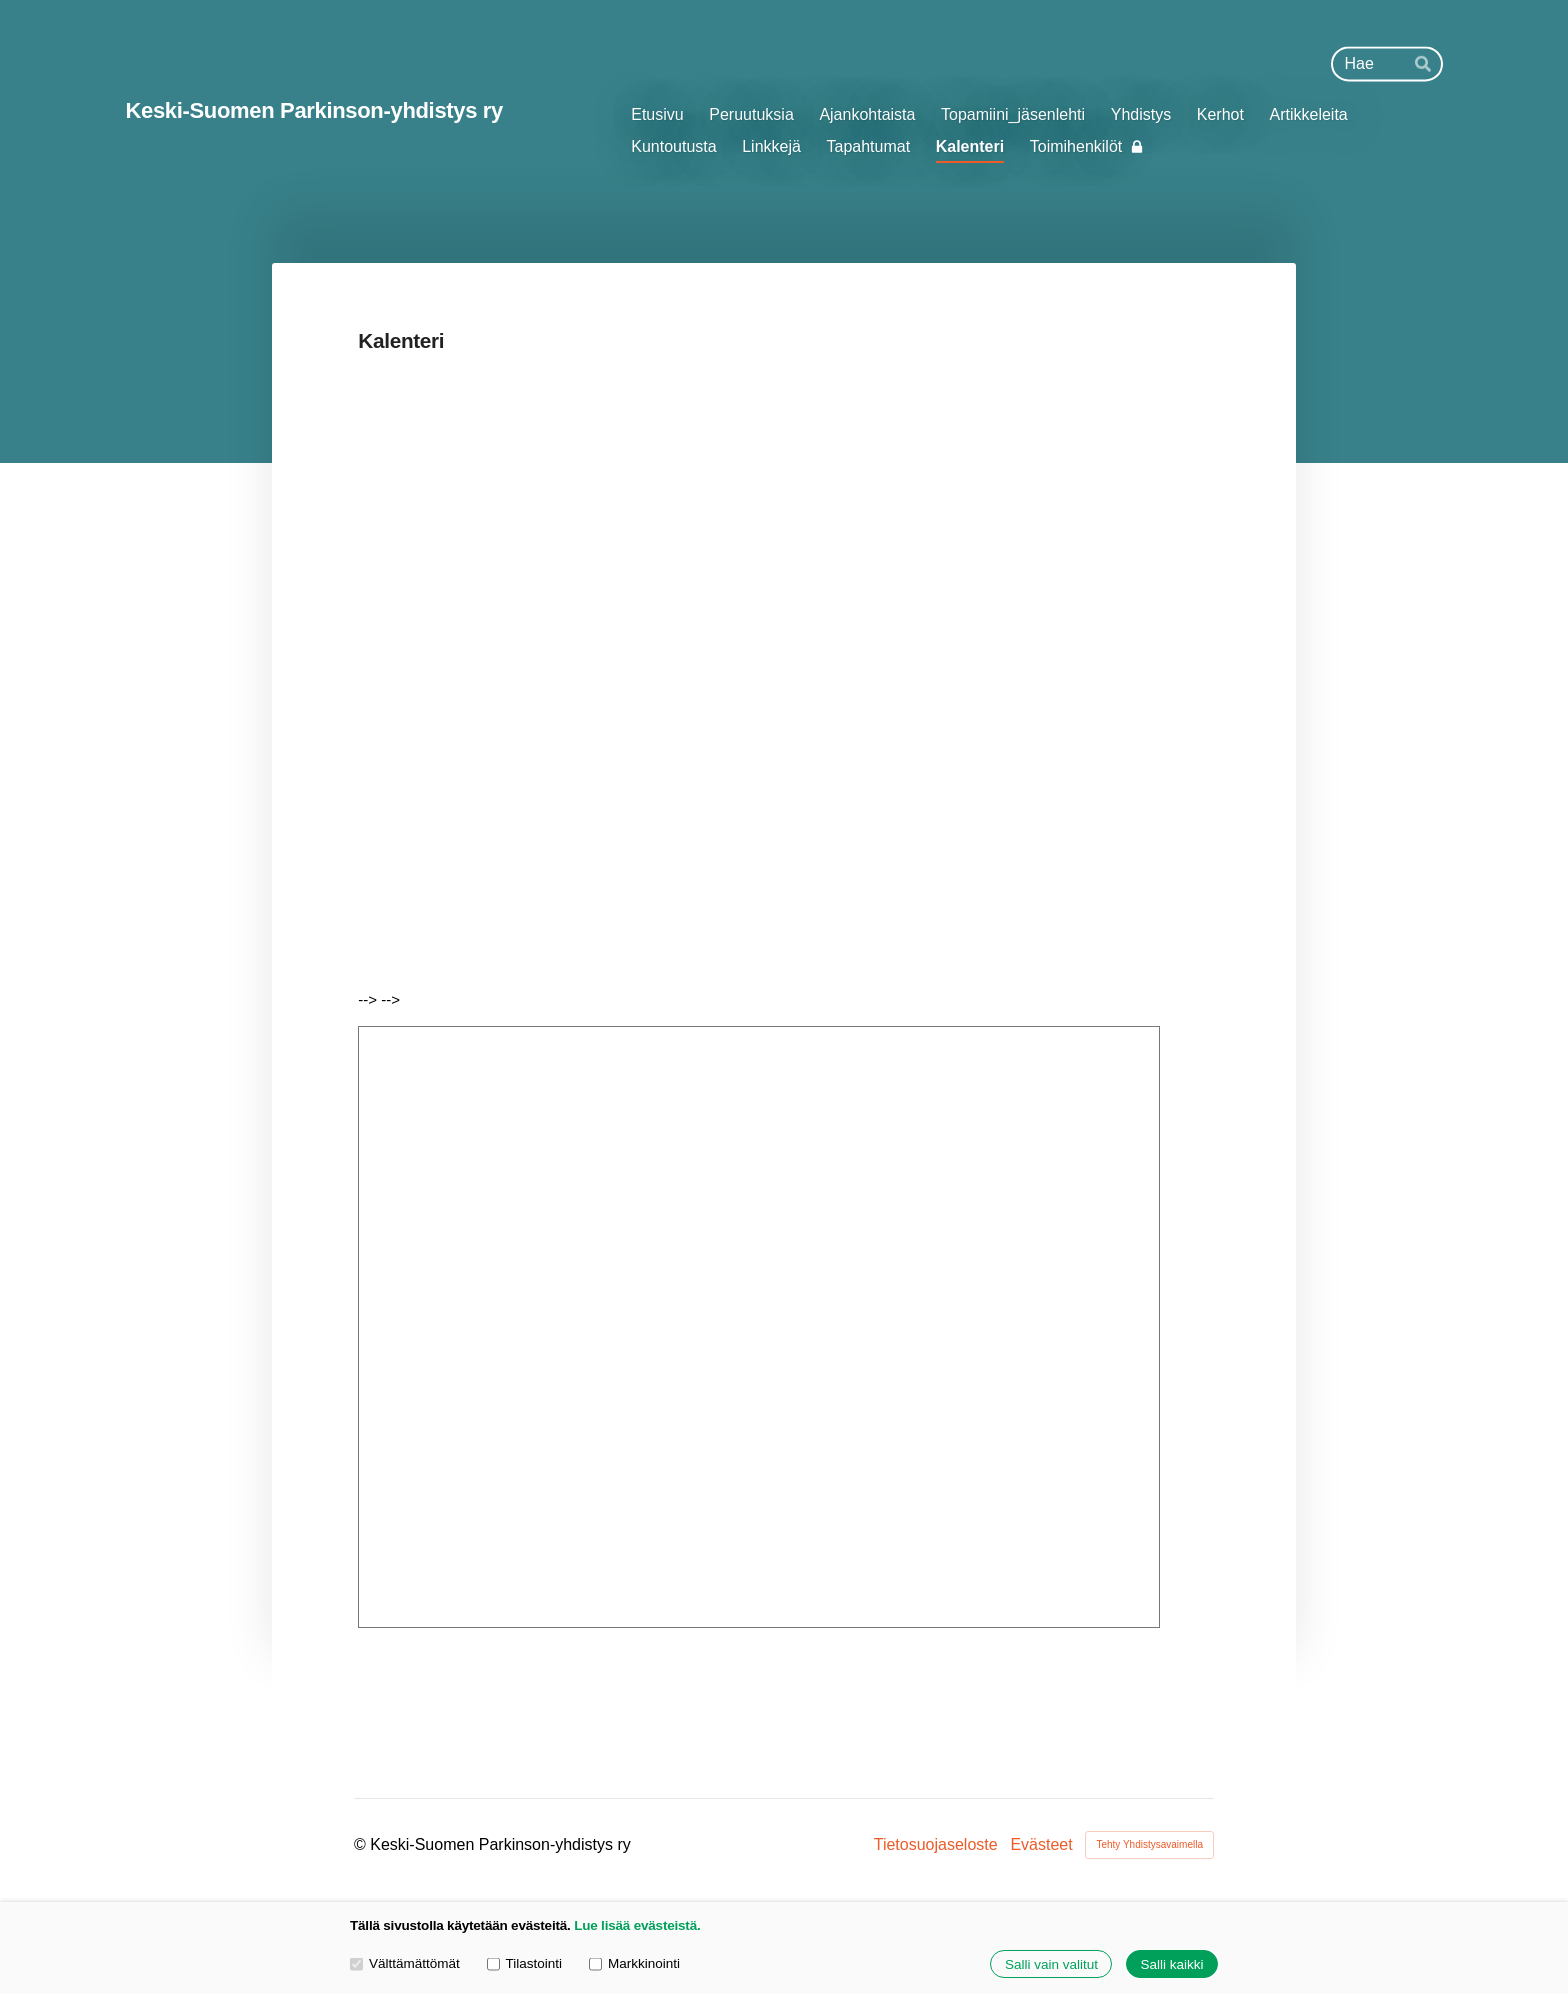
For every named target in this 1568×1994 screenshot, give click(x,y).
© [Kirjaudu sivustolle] (362, 1844)
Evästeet (1041, 1845)
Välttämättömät (405, 1963)
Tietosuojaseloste (936, 1845)
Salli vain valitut (1051, 1964)
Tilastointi (524, 1963)
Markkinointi (634, 1963)
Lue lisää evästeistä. (637, 1925)
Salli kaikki (1171, 1964)
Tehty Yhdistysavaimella (1149, 1844)
